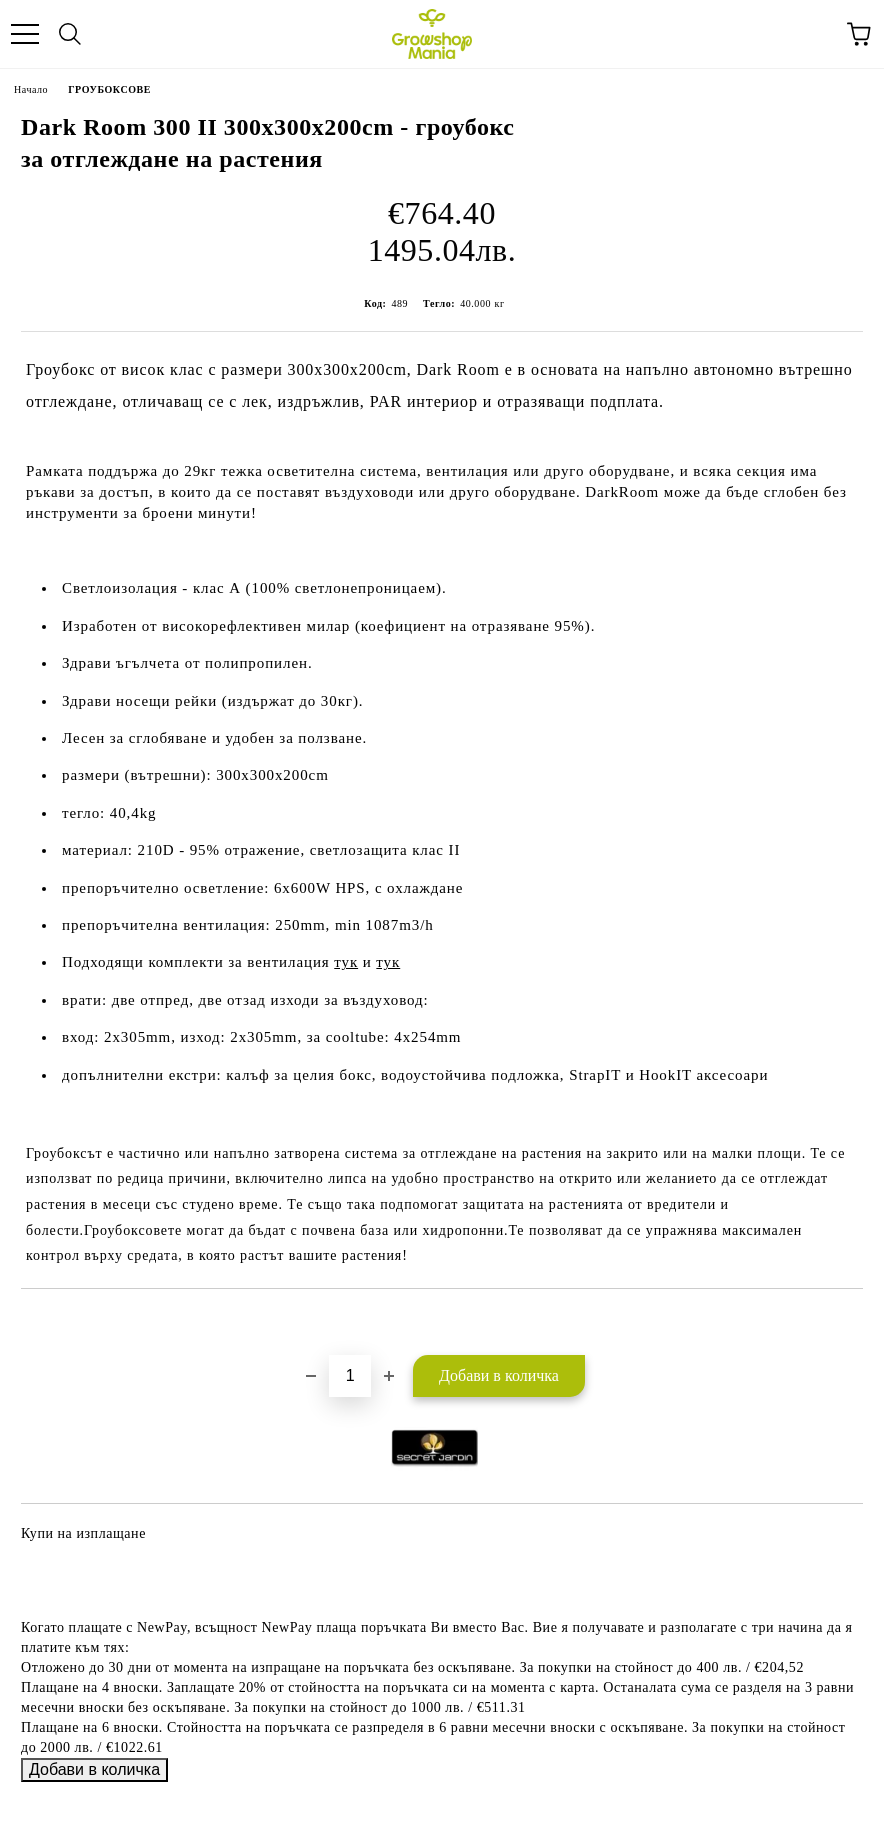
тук (346, 962)
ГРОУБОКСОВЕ (109, 89)
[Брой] (350, 1376)
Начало (31, 89)
